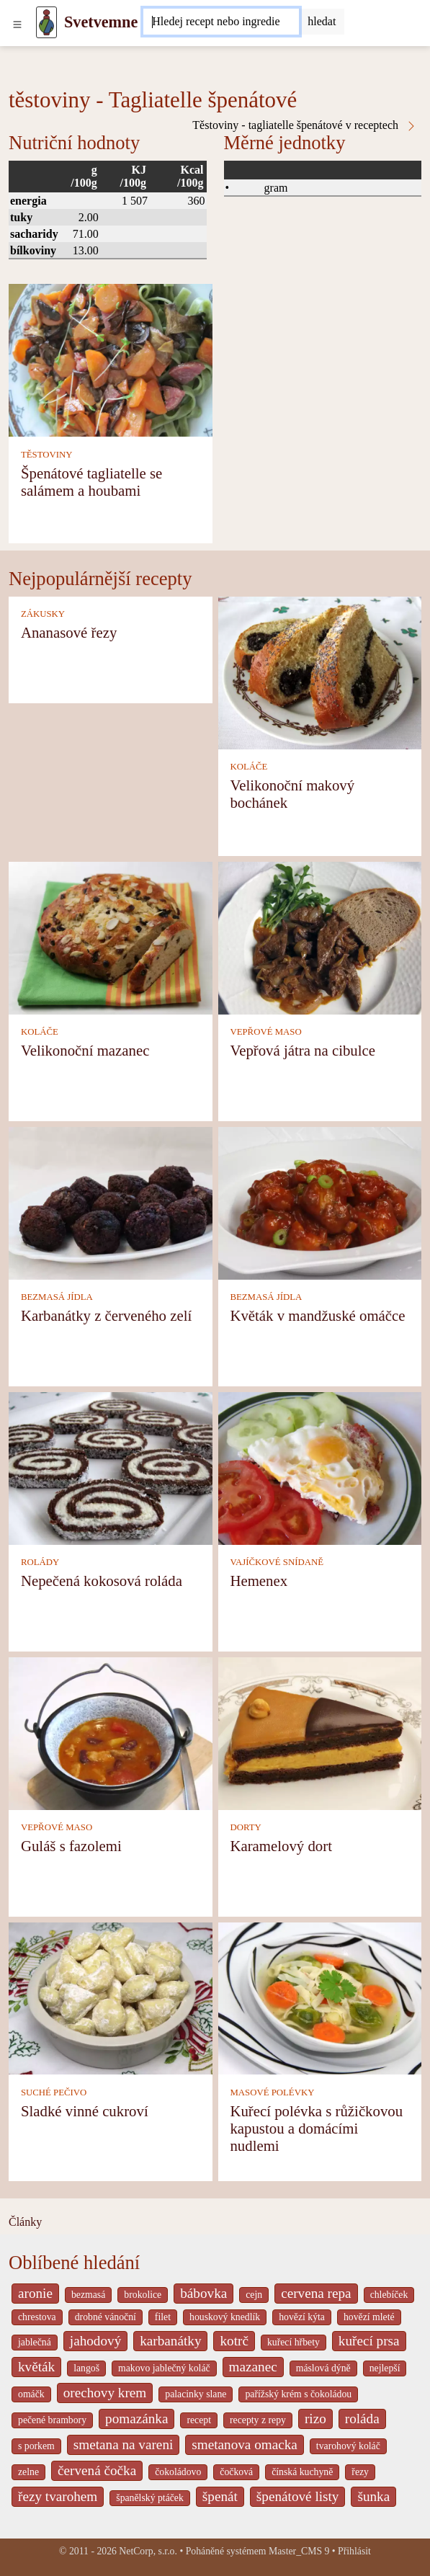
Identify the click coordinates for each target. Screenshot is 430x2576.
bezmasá (88, 2294)
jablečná (34, 2342)
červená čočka (97, 2470)
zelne (28, 2471)
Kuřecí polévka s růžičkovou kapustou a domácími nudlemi (316, 2128)
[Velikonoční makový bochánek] (320, 672)
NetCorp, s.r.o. (148, 2551)
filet (163, 2317)
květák (36, 2366)
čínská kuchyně (302, 2471)
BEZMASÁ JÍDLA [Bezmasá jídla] (57, 1297)
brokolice (142, 2294)
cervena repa (316, 2293)
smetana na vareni (123, 2444)
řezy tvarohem (57, 2496)
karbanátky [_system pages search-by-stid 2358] (170, 2340)
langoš (86, 2368)
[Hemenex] (320, 1467)
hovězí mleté (369, 2317)
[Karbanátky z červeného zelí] (110, 1201)
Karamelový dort (281, 1845)
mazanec (253, 2366)
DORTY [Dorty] (245, 1827)
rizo (315, 2418)
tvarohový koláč (348, 2446)
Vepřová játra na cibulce (302, 1050)
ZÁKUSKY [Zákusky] (43, 614)
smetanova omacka (244, 2444)
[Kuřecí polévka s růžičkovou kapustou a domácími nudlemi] (320, 1997)
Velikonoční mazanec (85, 1050)
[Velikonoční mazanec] (110, 937)
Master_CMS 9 (299, 2551)
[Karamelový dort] (320, 1732)
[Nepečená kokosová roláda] (110, 1467)
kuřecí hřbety (293, 2342)
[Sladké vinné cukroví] (110, 1997)
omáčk (31, 2394)
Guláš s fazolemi (71, 1845)
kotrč (234, 2340)
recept (199, 2420)
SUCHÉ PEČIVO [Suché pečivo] (53, 2092)
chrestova (37, 2317)
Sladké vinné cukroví (84, 2111)
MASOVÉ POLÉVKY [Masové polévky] (272, 2092)
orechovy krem (105, 2392)
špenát (220, 2496)
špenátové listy (297, 2496)
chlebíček (389, 2294)
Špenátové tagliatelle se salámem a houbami (91, 482)
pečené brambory (52, 2420)
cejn (254, 2294)
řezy (360, 2471)
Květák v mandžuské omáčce (317, 1315)
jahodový (95, 2340)
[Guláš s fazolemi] (110, 1732)
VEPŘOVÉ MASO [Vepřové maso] (265, 1032)
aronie (35, 2293)
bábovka (203, 2293)
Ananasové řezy (69, 632)
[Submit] (321, 22)
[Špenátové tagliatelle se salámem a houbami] (110, 359)
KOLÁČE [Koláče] (248, 767)
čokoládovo (178, 2471)
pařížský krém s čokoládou (298, 2394)
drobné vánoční (105, 2317)
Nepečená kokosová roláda (101, 1580)
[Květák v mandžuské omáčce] (320, 1201)
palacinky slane (195, 2394)
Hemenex (258, 1580)
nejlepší (384, 2368)
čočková (236, 2471)
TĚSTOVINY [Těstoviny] (47, 455)
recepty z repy (258, 2420)
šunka (373, 2496)
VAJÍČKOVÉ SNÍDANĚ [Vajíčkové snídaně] (276, 1562)
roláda (362, 2418)
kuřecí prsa (369, 2340)
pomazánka (136, 2418)
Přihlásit (354, 2551)
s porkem (36, 2446)
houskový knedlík (224, 2317)
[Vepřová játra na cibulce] (320, 937)
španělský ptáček (150, 2497)
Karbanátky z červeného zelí (106, 1315)
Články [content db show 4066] (25, 2222)
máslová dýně (323, 2368)
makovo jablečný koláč (164, 2368)
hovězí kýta (302, 2317)
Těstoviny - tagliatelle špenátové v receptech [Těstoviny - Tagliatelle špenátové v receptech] (304, 125)
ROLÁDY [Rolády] (40, 1562)
